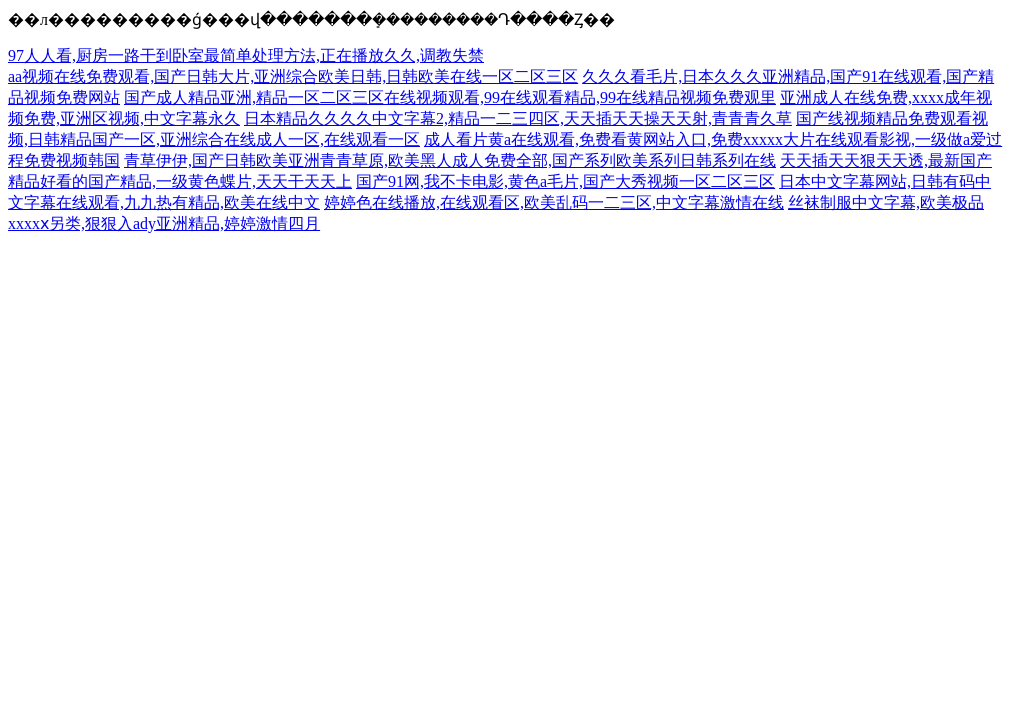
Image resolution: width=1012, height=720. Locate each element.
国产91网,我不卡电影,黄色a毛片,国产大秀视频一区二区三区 (565, 181)
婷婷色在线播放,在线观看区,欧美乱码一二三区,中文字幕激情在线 (554, 202)
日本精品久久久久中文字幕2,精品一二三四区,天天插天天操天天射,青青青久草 (518, 118)
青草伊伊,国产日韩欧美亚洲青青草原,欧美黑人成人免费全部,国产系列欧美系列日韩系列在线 (450, 160)
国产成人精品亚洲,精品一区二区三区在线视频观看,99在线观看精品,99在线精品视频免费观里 (450, 97)
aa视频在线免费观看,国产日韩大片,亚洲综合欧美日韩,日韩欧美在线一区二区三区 (293, 76)
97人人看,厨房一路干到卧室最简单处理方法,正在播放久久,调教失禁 (246, 55)
